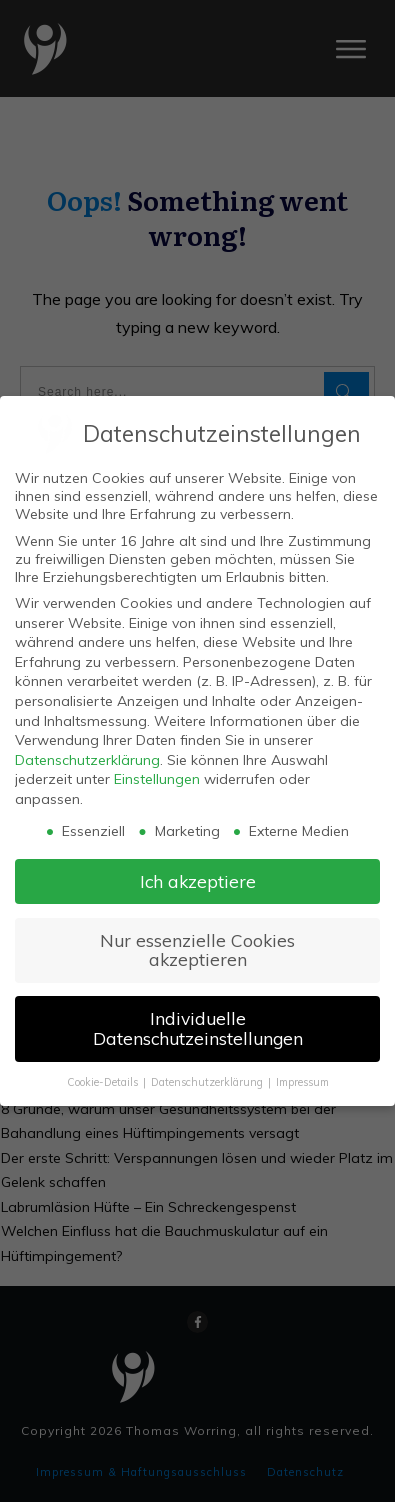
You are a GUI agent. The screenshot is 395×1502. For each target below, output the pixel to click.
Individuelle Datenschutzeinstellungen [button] (198, 1028)
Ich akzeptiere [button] (198, 881)
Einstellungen (157, 779)
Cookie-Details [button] (104, 1082)
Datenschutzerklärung (87, 760)
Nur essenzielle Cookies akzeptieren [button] (197, 950)
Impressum (302, 1082)
